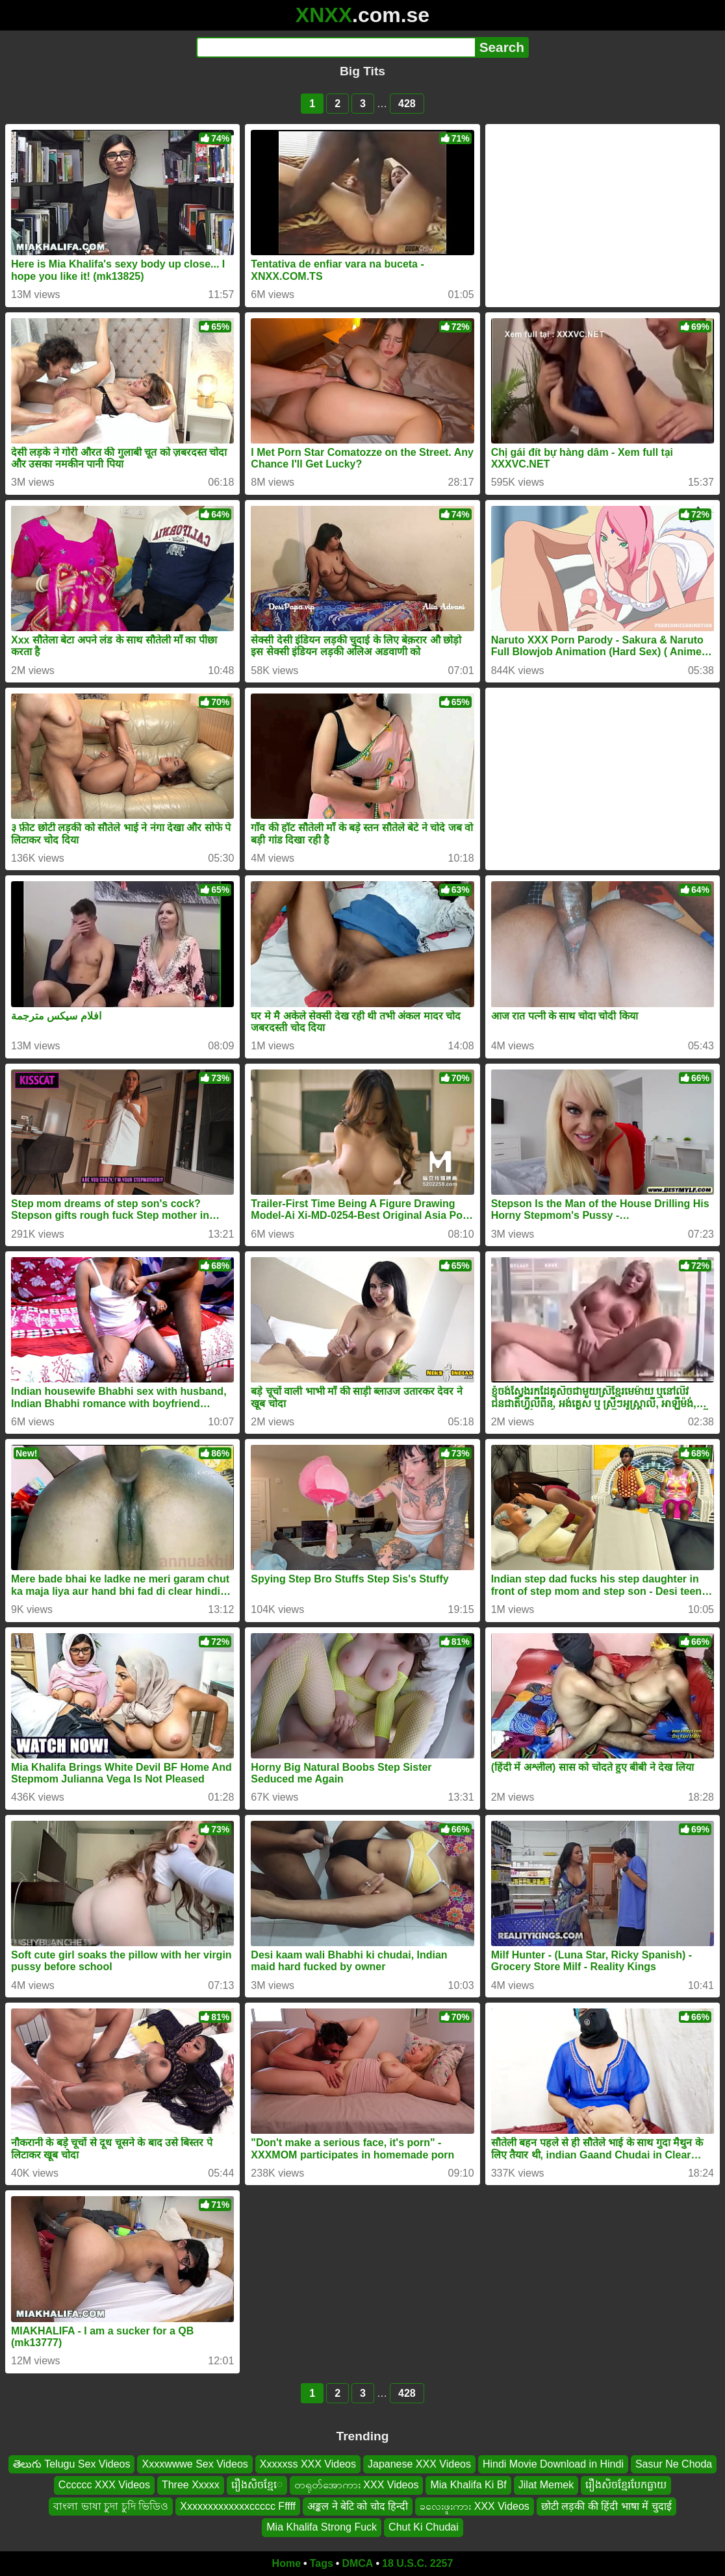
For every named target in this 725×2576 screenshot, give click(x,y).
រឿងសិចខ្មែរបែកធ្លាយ (626, 2484)
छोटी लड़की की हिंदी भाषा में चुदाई (606, 2506)
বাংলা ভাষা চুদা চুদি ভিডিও (110, 2506)
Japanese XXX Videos (419, 2464)
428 (407, 103)
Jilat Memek (546, 2484)
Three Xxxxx (191, 2484)
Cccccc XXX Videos (104, 2484)
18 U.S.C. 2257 (417, 2563)
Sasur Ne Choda (673, 2464)
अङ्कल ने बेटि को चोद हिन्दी (357, 2506)
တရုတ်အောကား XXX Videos (356, 2484)
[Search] (335, 47)
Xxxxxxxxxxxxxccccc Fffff (238, 2506)
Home (286, 2563)
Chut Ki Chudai (423, 2526)
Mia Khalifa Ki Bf (468, 2484)
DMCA (357, 2563)
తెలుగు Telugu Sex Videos (72, 2464)
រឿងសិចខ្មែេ (257, 2484)
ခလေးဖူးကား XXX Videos (474, 2506)
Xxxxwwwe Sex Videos (195, 2464)
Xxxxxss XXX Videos (308, 2464)
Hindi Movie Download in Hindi (553, 2464)
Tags (321, 2563)
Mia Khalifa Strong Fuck (321, 2526)
